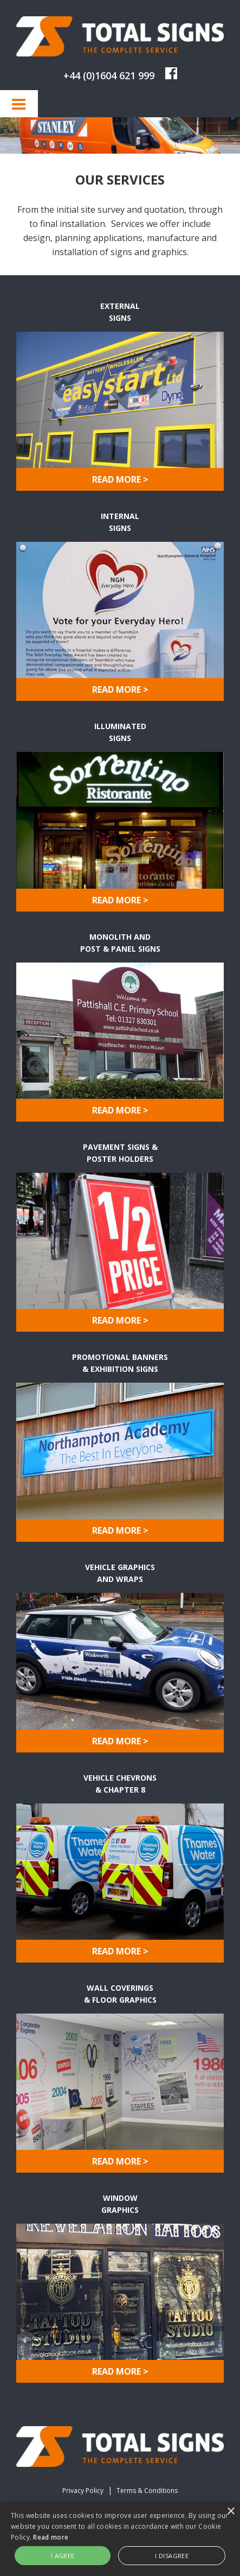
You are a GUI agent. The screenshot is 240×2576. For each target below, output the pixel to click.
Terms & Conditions (147, 2490)
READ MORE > (120, 479)
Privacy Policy (82, 2490)
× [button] (230, 2512)
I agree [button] (63, 2556)
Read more (50, 2537)
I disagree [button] (172, 2556)
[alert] (120, 2539)
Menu (19, 103)
